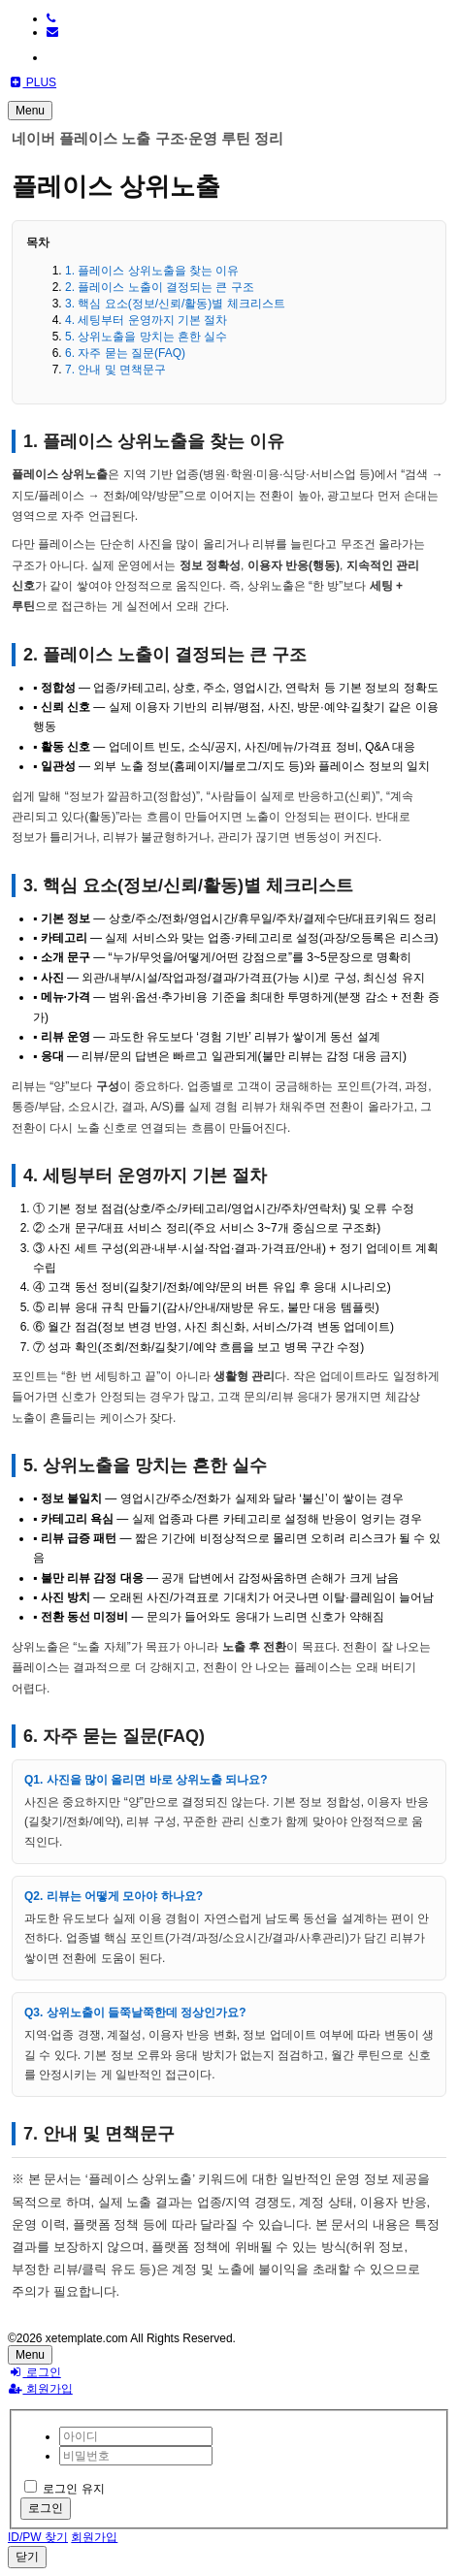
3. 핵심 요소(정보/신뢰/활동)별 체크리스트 (175, 303)
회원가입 (40, 2389)
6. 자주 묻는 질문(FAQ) (125, 353)
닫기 (27, 2556)
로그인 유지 (64, 2489)
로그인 (34, 2372)
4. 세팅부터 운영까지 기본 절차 (146, 320)
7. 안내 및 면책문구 (115, 369)
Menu (30, 110)
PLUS (32, 82)
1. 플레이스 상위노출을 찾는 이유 (152, 270)
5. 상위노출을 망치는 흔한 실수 (146, 336)
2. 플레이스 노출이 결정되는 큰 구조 (159, 287)
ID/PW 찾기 (38, 2537)
